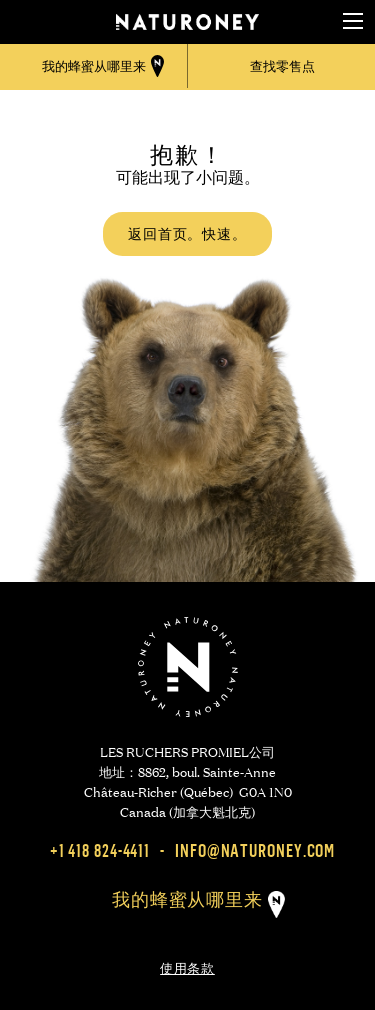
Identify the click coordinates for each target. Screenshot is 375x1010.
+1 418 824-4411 (100, 850)
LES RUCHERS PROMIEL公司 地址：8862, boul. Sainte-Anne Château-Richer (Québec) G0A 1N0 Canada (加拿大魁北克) (188, 780)
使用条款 (187, 966)
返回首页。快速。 (187, 233)
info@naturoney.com (255, 850)
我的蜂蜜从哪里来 (187, 899)
